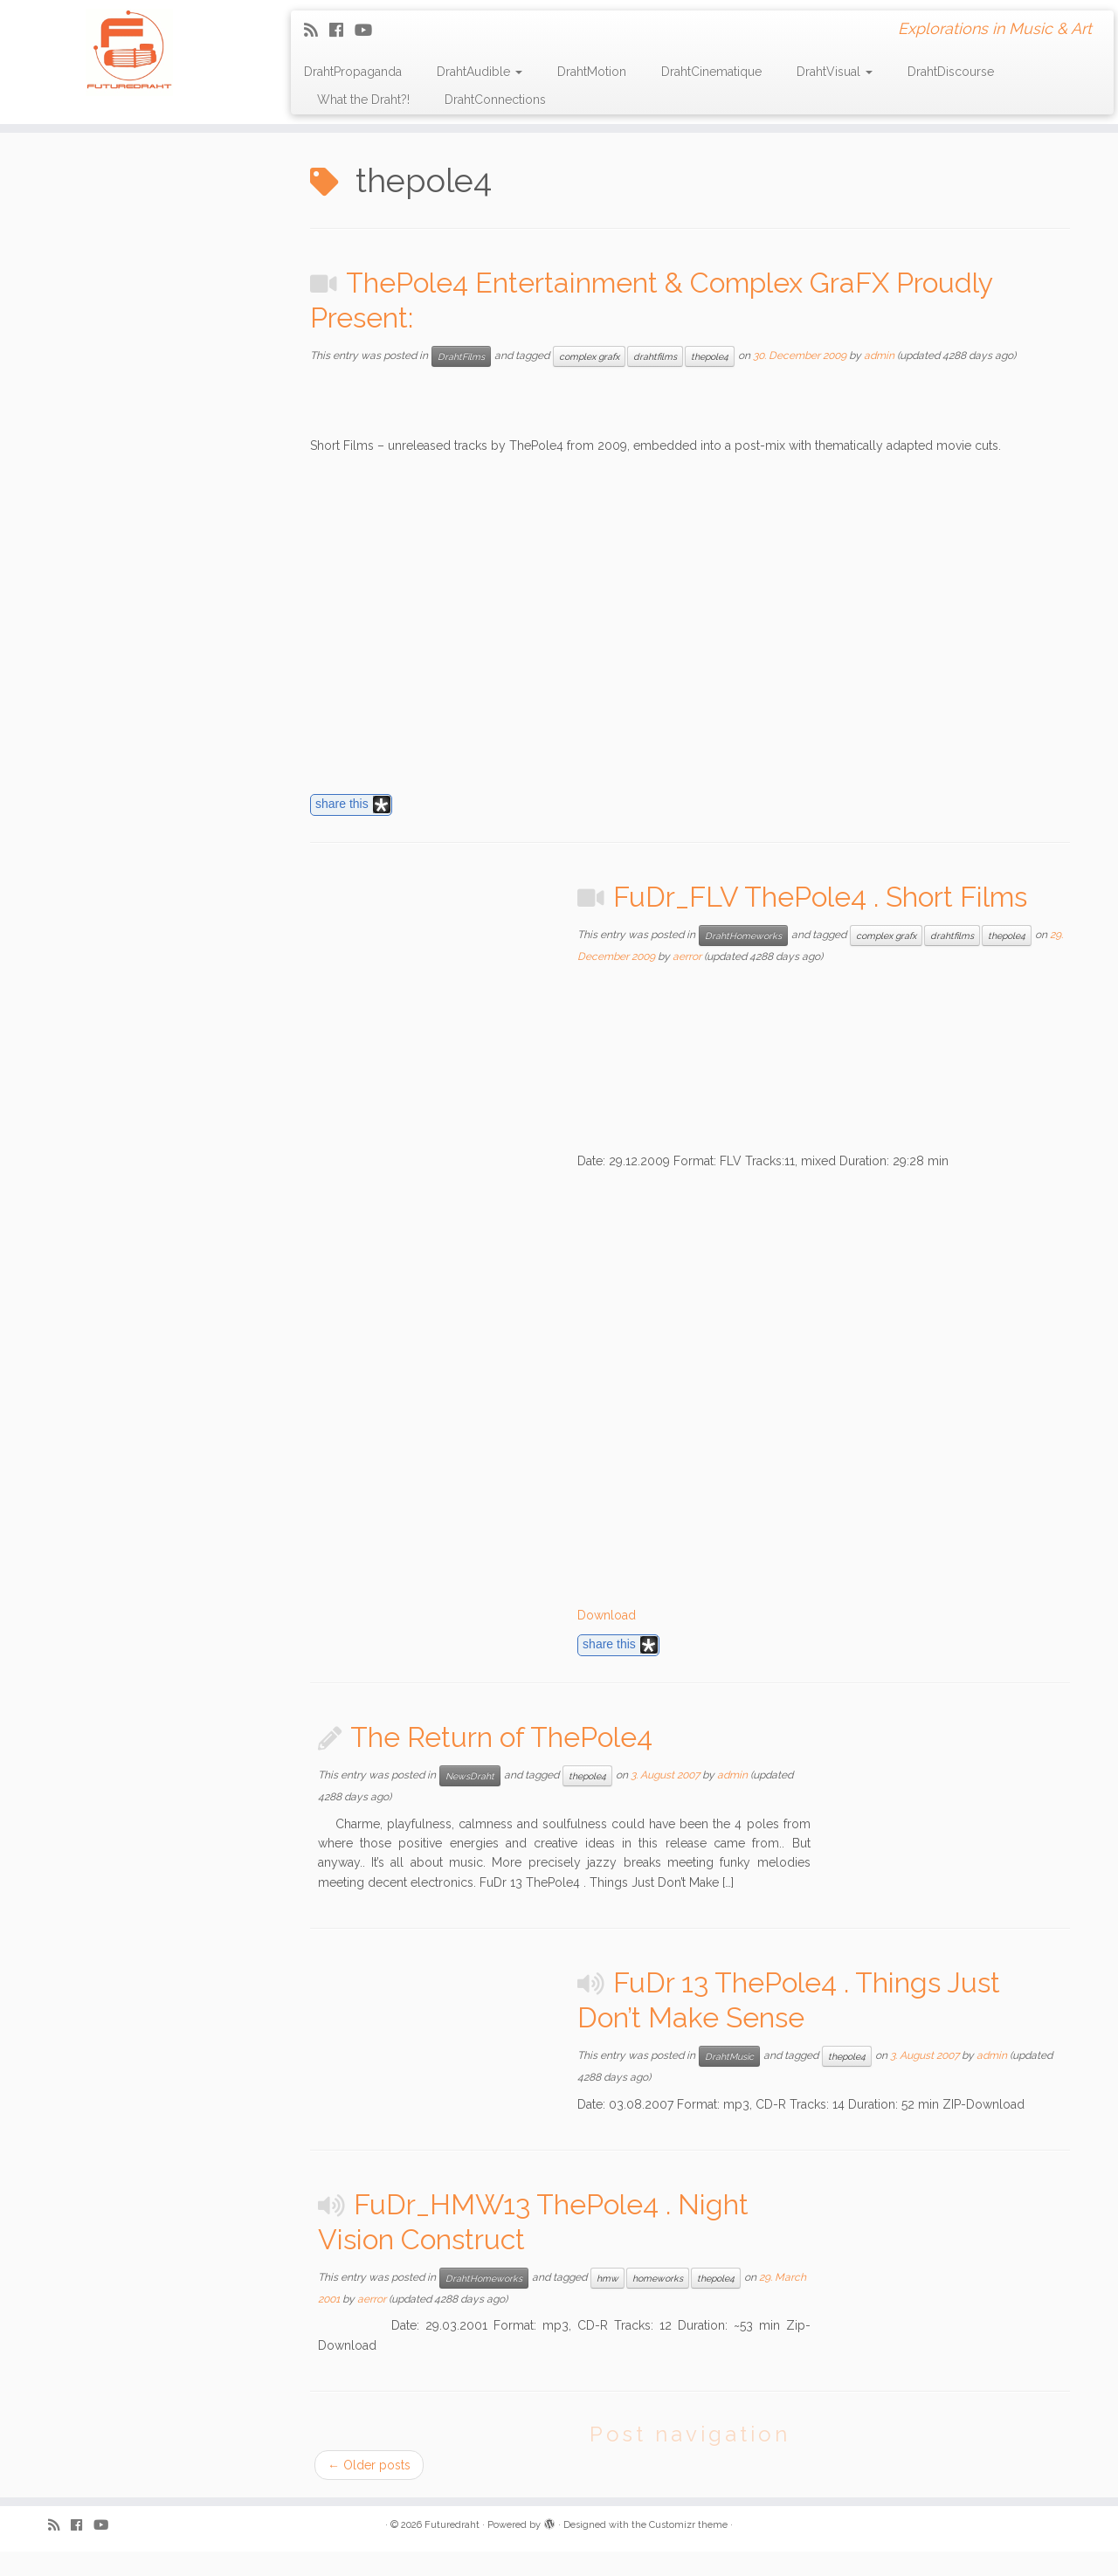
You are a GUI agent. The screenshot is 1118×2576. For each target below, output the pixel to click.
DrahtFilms (461, 356)
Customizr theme (688, 2525)
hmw (607, 2278)
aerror (687, 956)
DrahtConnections (495, 100)
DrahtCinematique (711, 72)
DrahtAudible (479, 72)
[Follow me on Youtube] (369, 30)
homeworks (657, 2278)
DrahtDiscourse (951, 72)
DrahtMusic (729, 2056)
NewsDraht (469, 1776)
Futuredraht (452, 2525)
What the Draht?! (363, 100)
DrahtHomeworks (743, 935)
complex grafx (589, 356)
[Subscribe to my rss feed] (316, 30)
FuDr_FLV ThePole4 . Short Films (820, 897)
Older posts (369, 2465)
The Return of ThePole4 (501, 1737)
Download (606, 1615)
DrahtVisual (835, 72)
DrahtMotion (591, 72)
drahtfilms (655, 356)
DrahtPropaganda (353, 72)
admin (879, 355)
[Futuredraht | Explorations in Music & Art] (129, 52)
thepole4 (709, 356)
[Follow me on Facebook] (342, 30)
